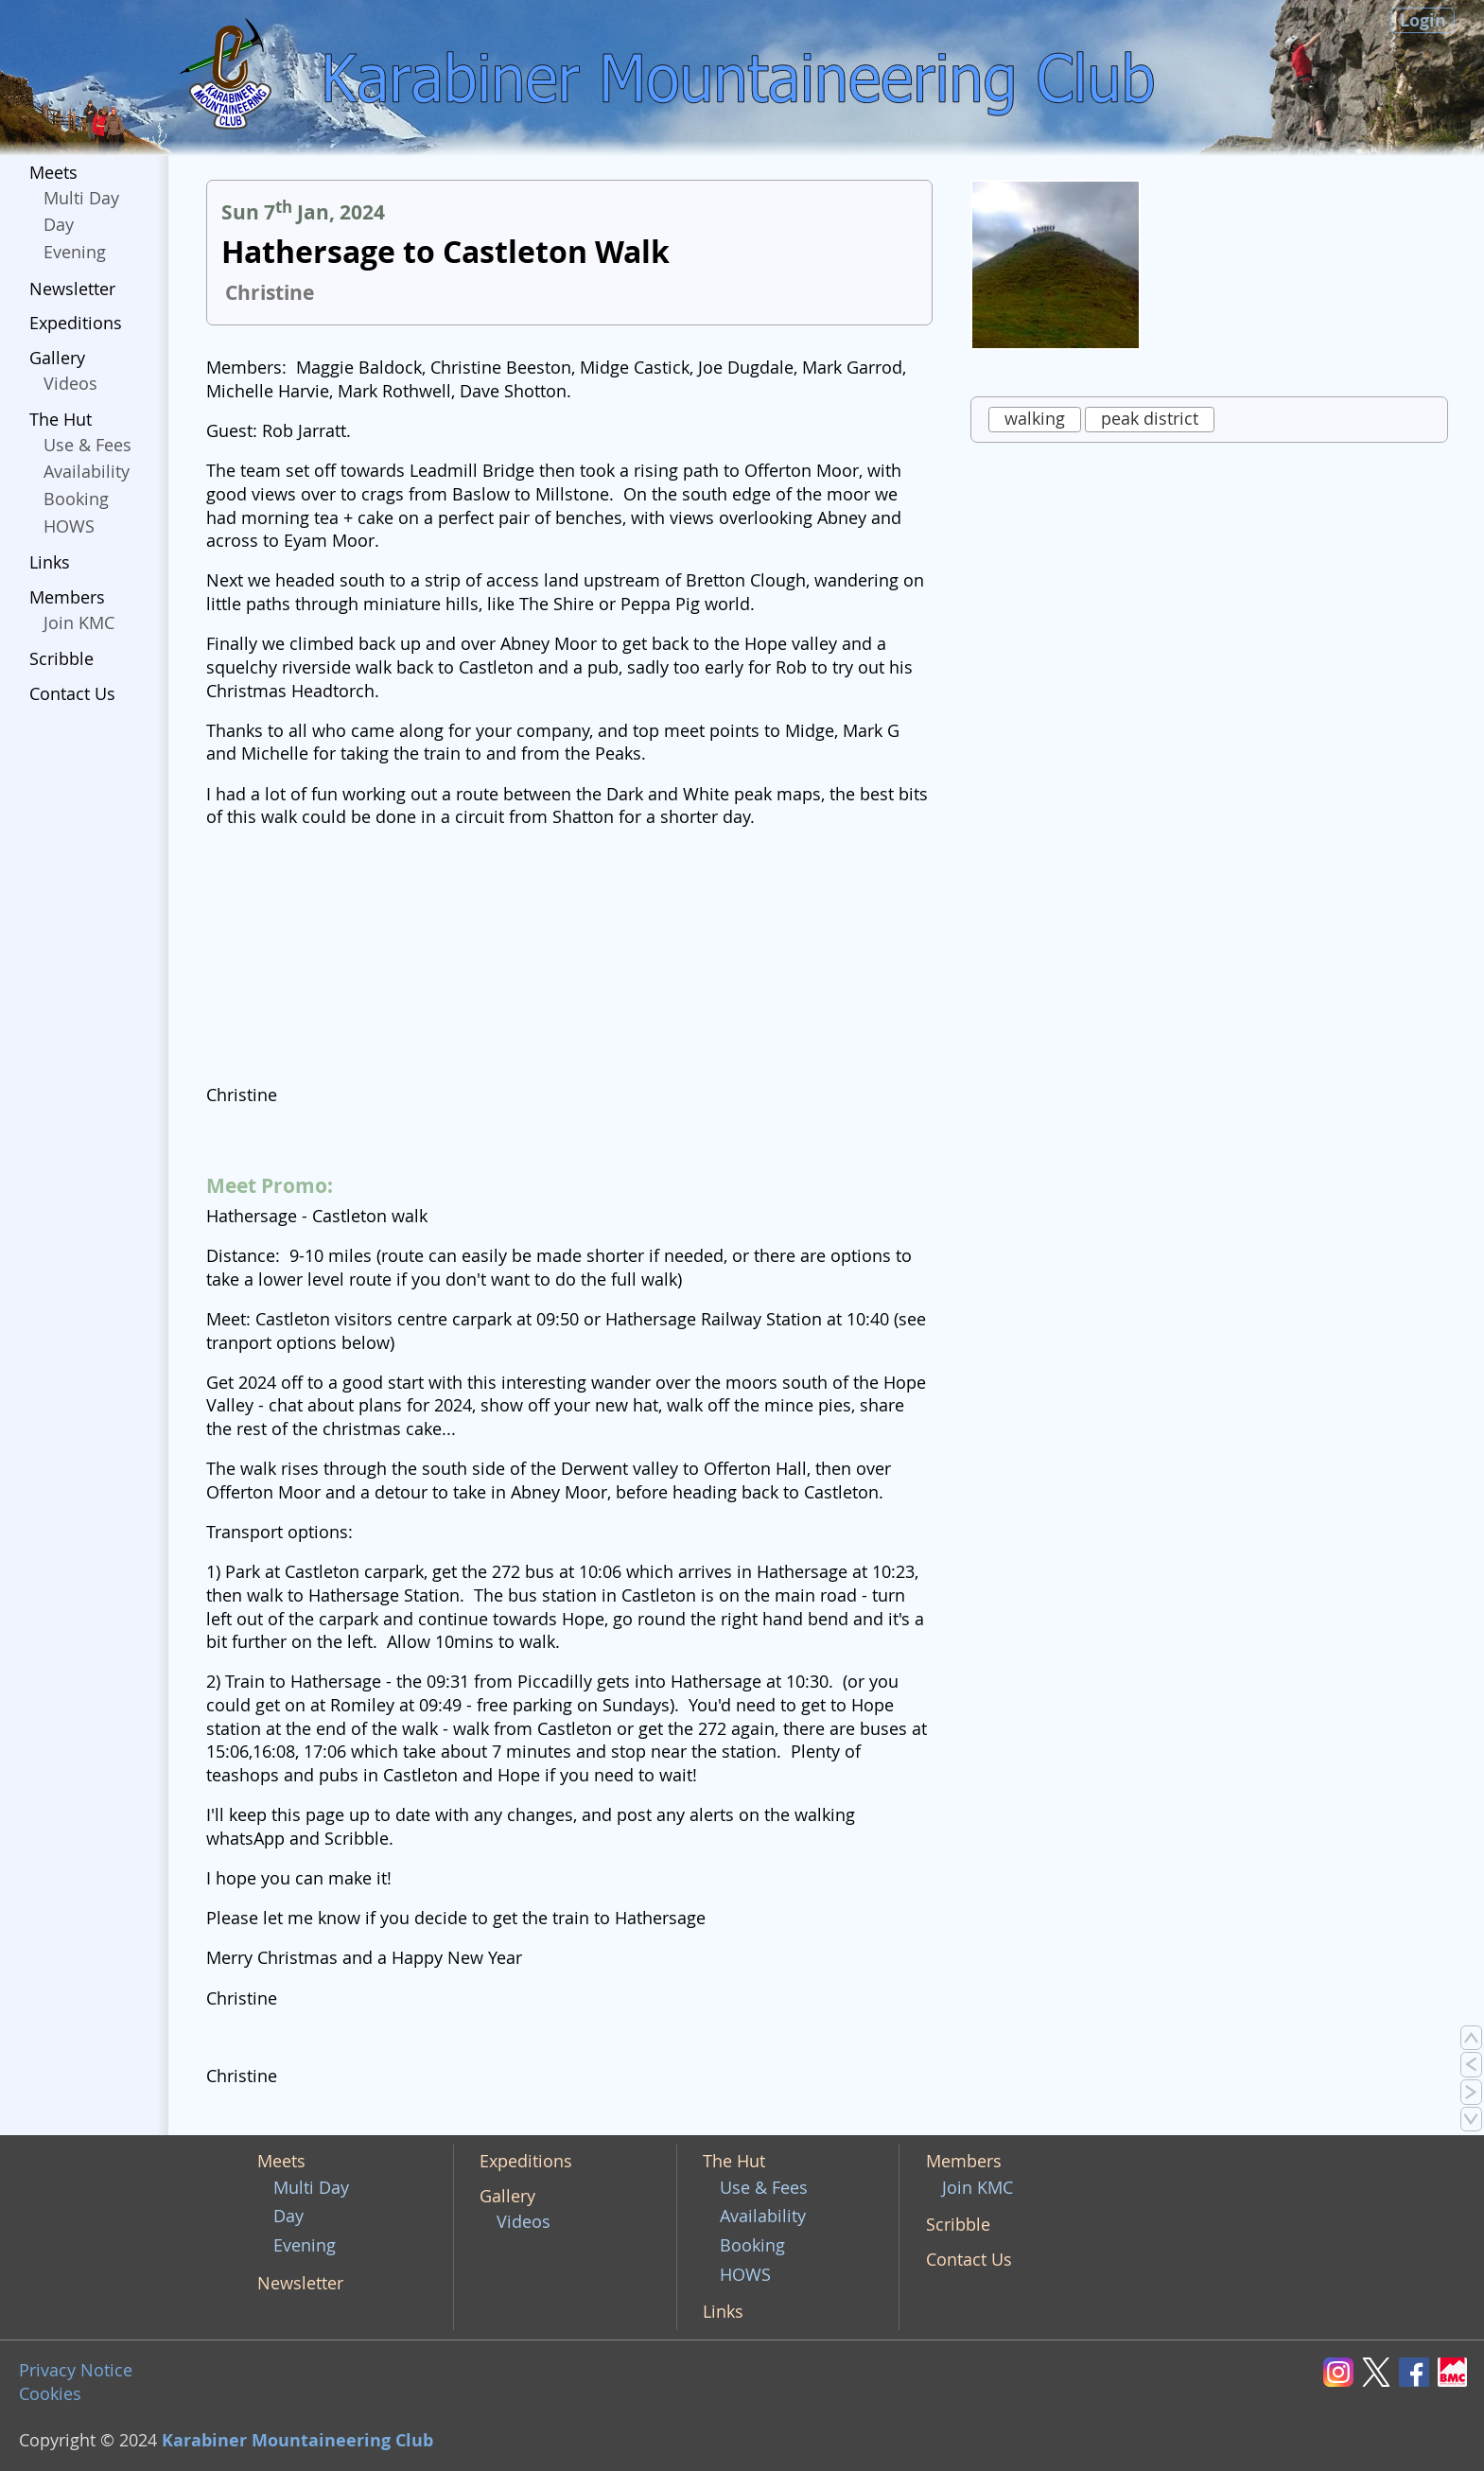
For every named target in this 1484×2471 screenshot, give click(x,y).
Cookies (50, 2394)
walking (1034, 418)
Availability (87, 471)
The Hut (60, 419)
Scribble (61, 659)
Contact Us (72, 694)
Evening (75, 252)
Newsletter (72, 289)
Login (1423, 20)
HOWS (69, 526)
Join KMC (79, 623)
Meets (53, 173)
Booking (76, 499)
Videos (70, 383)
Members (67, 597)
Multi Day (81, 198)
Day (59, 225)
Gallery (57, 358)
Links (49, 562)
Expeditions (75, 323)
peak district (1149, 418)
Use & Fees (87, 445)
